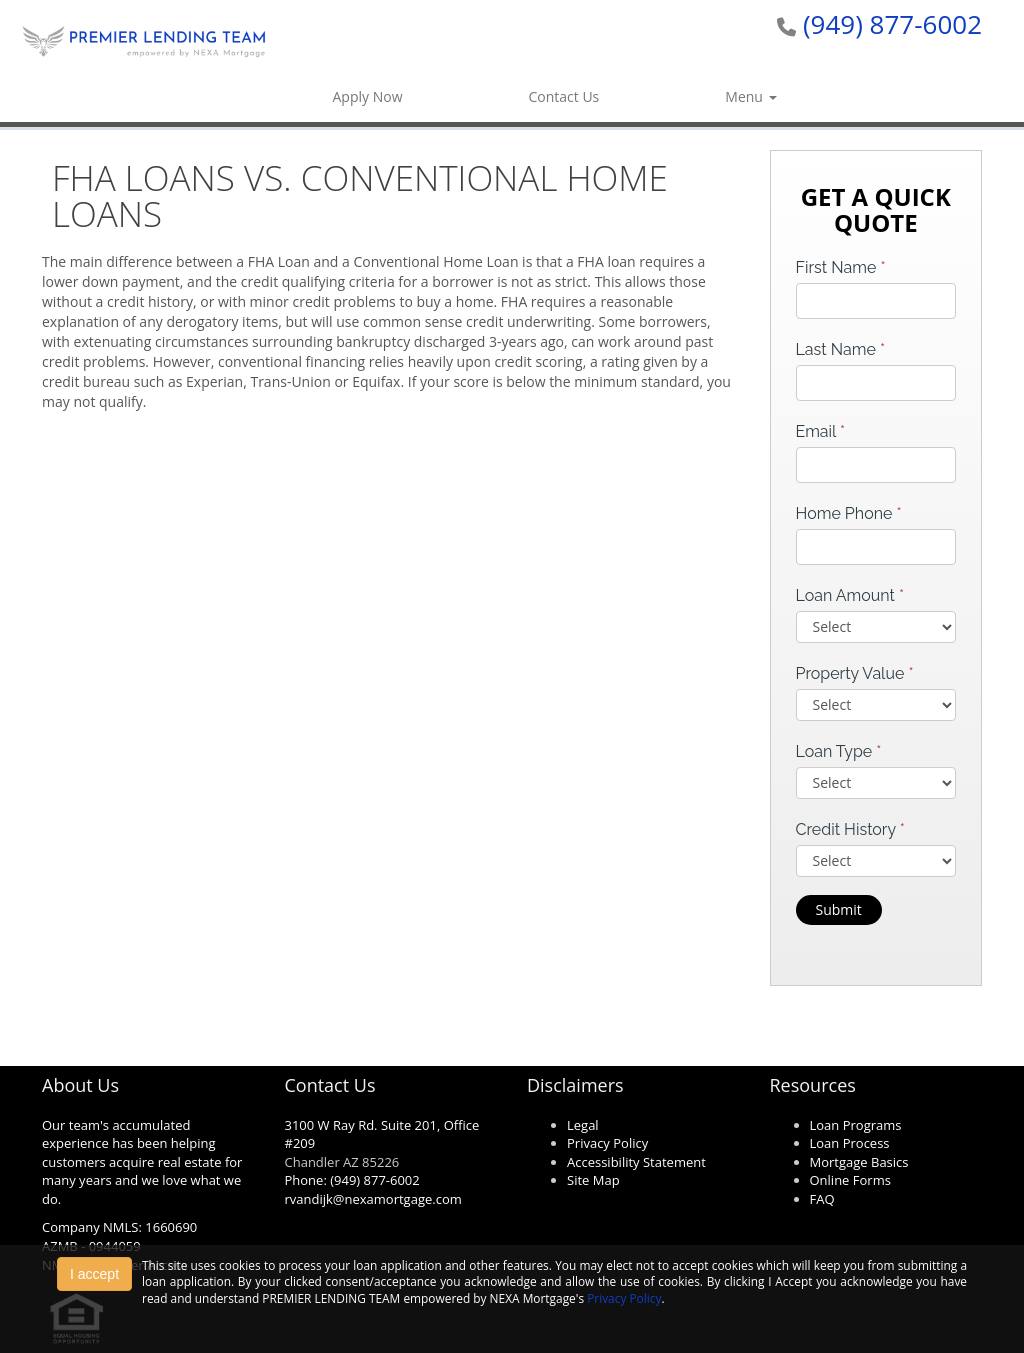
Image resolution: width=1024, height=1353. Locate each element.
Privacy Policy (624, 1298)
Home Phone (849, 513)
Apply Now (368, 96)
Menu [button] (750, 96)
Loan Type (839, 751)
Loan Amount (850, 595)
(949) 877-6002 (892, 24)
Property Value (855, 673)
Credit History (850, 829)
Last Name (841, 349)
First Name (841, 267)
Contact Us (563, 96)
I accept (94, 1274)
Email (821, 431)
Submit (839, 909)
